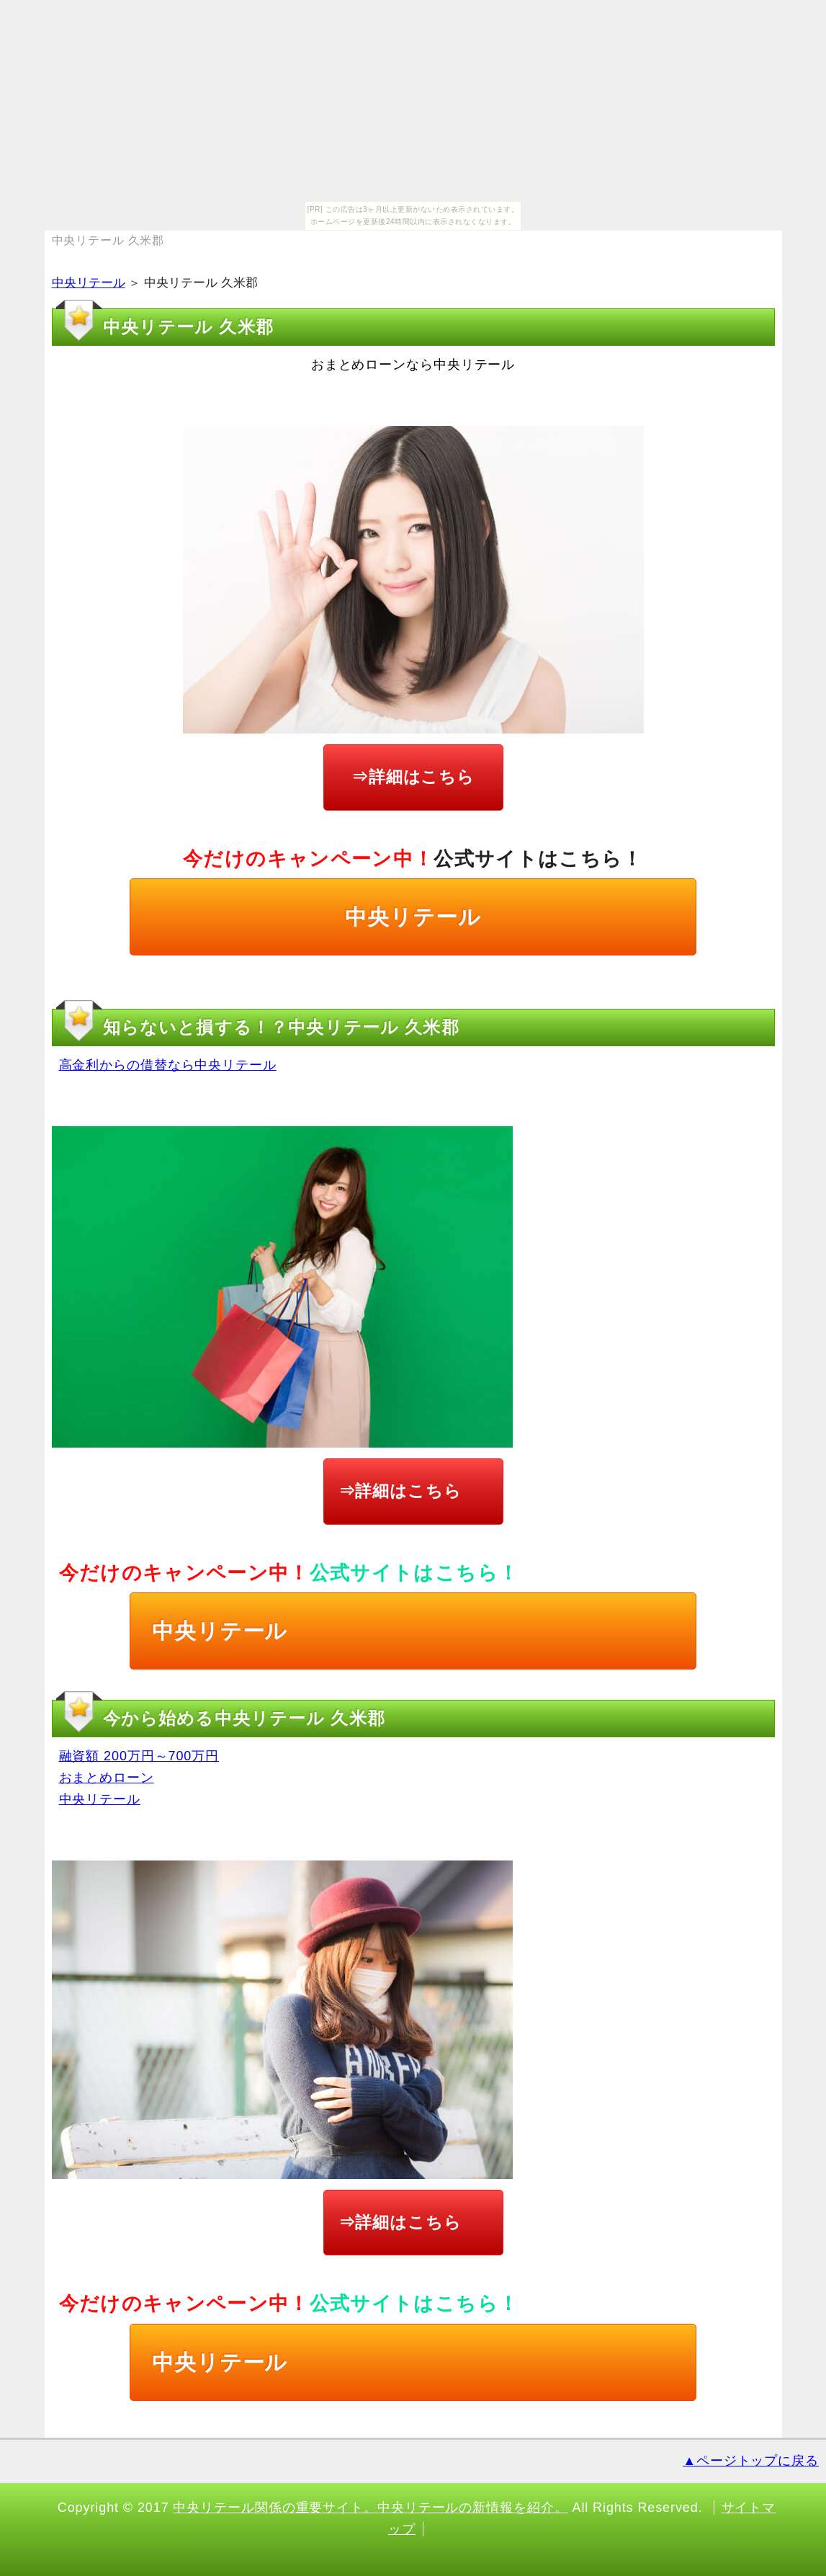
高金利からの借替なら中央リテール (168, 1065)
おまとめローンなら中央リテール (413, 364)
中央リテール (88, 283)
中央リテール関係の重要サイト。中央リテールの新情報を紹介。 (370, 2507)
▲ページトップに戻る (751, 2461)
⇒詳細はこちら (413, 776)
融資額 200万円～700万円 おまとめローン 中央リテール (139, 1777)
